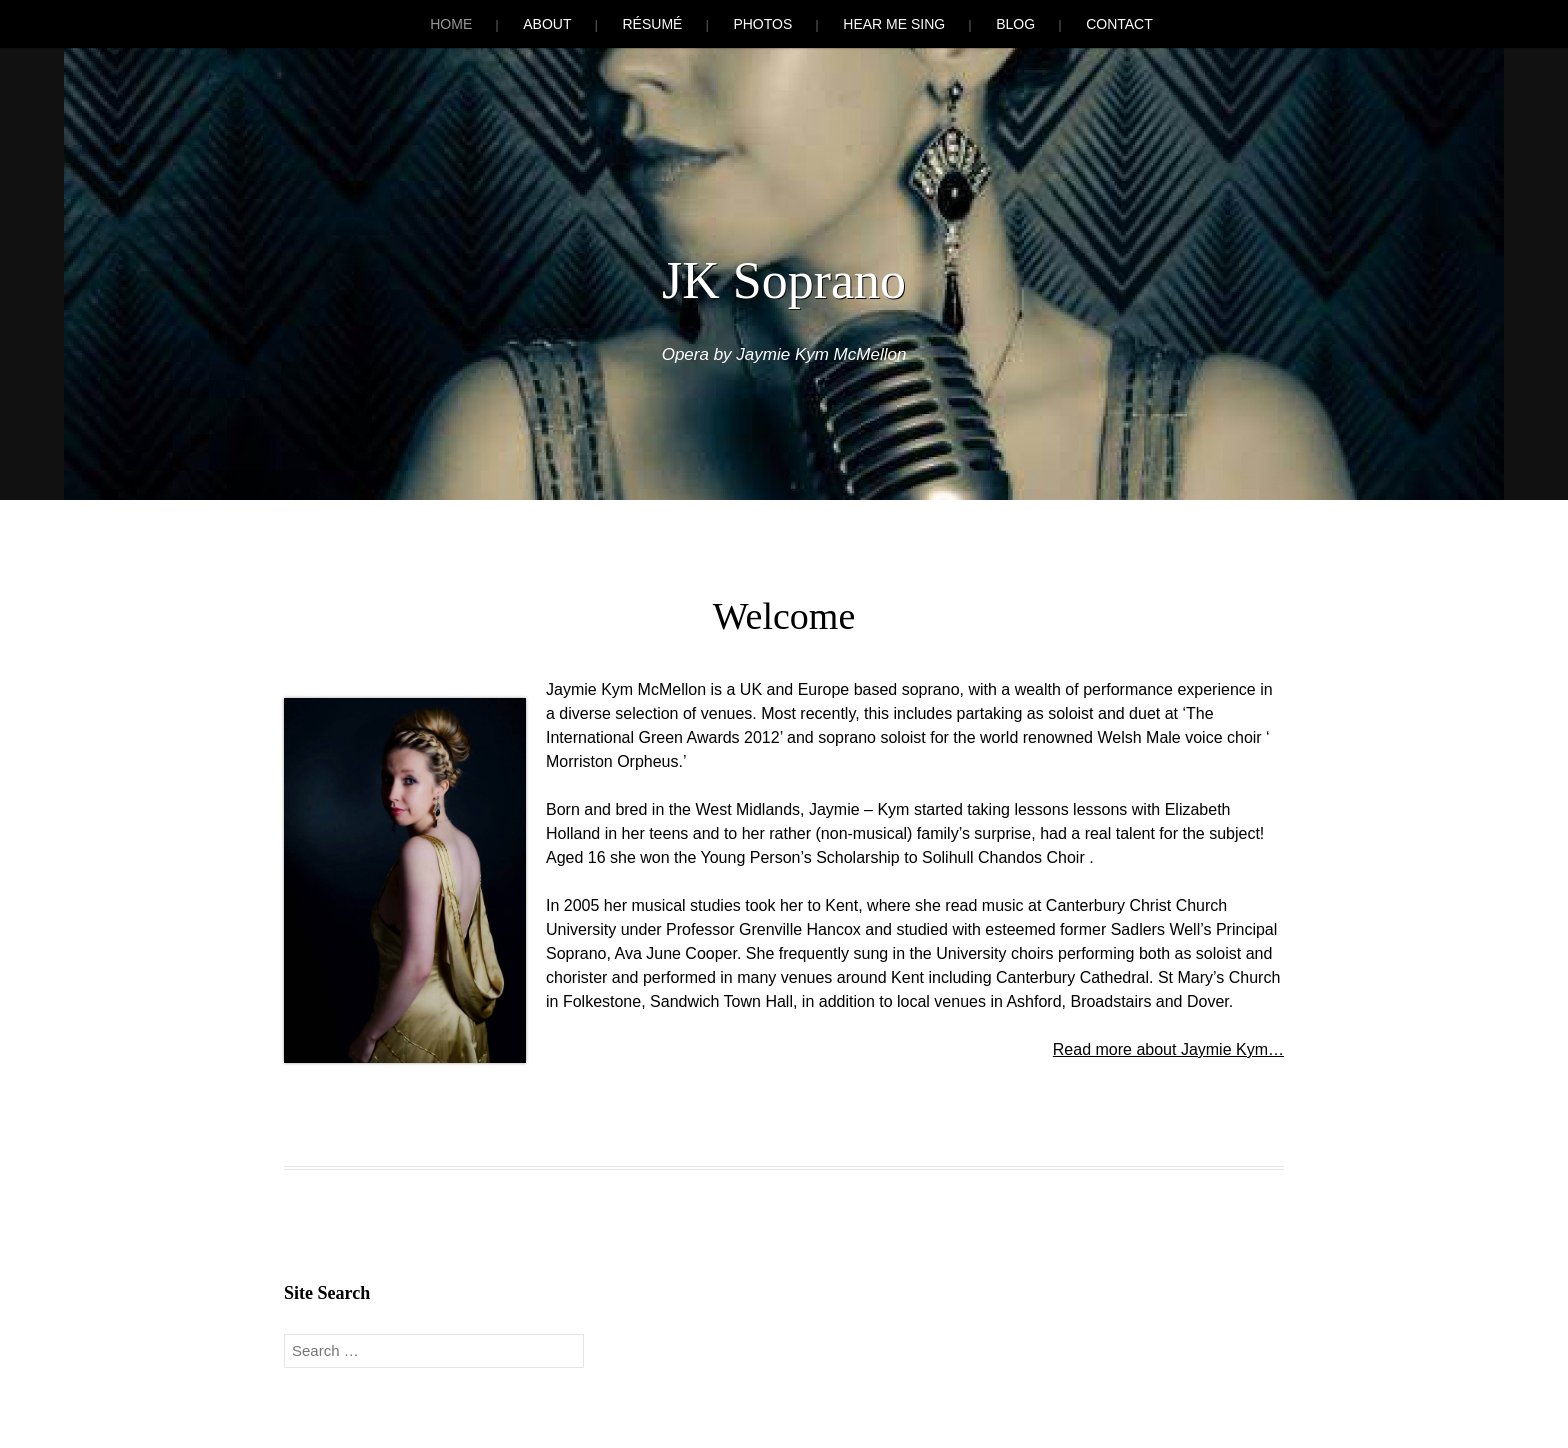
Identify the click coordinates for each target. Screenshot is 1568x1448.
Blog (1015, 24)
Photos (762, 24)
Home (451, 24)
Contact (1119, 24)
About (547, 24)
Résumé (652, 24)
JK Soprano (784, 280)
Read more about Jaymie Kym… (1168, 1049)
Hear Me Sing (894, 24)
